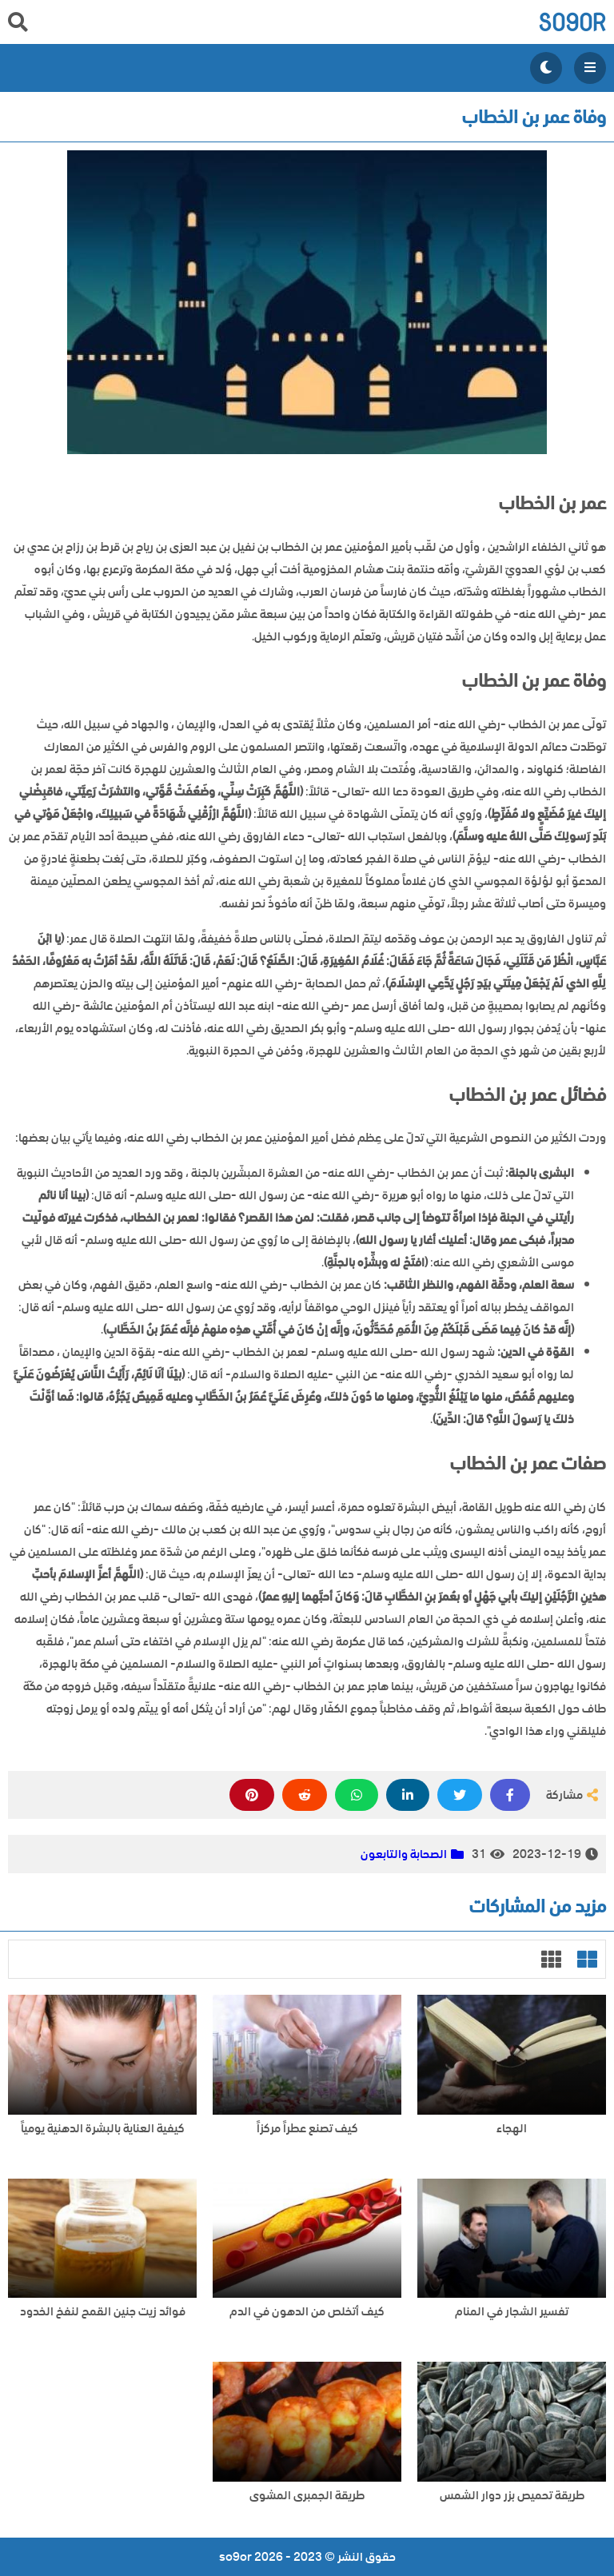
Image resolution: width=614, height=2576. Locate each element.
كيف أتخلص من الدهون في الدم (307, 2312)
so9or (572, 22)
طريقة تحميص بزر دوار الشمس (512, 2496)
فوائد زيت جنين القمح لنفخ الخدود (102, 2312)
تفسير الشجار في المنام (511, 2312)
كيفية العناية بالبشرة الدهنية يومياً (103, 2129)
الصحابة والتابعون (404, 1854)
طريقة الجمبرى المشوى (307, 2496)
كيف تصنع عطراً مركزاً (307, 2129)
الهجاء (511, 2129)
